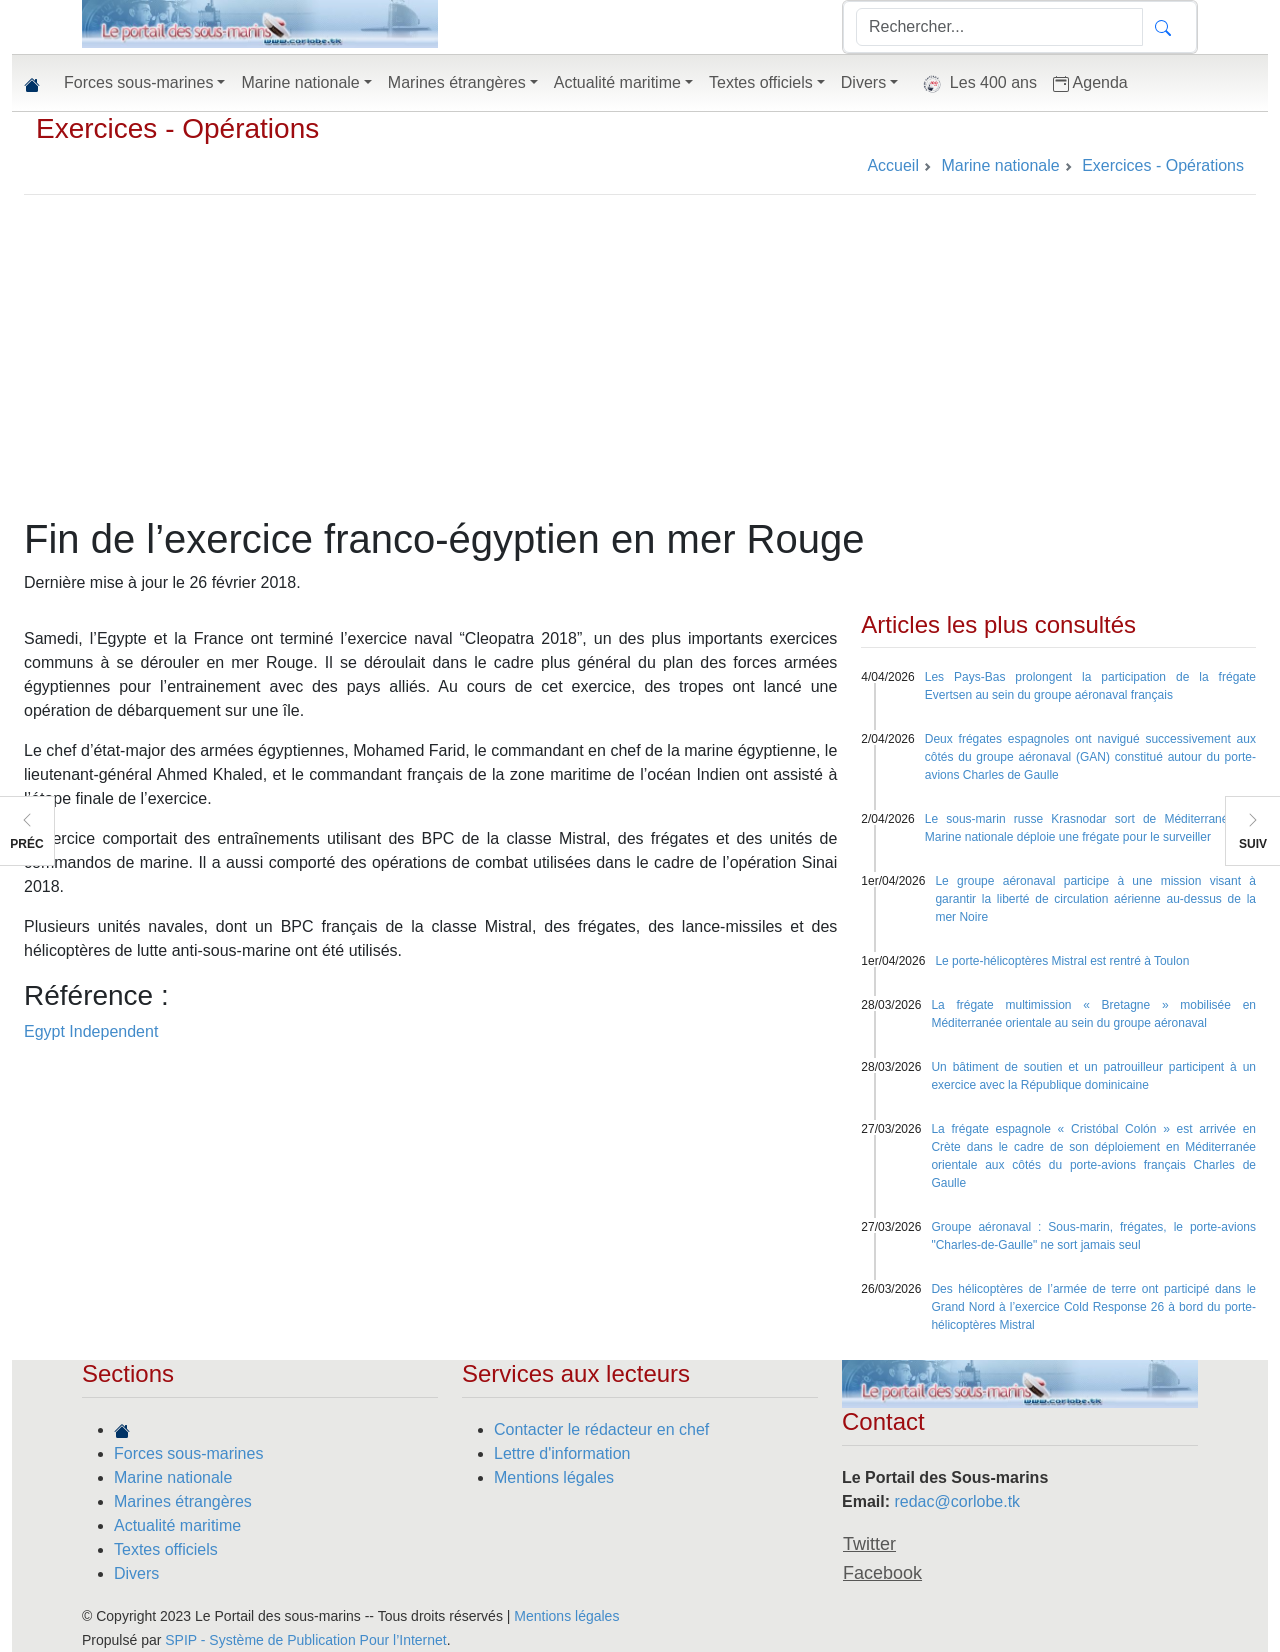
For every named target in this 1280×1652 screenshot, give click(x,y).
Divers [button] (863, 82)
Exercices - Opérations (177, 128)
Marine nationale (173, 1477)
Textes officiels (166, 1549)
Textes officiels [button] (761, 82)
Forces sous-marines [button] (138, 82)
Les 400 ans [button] (975, 84)
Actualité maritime (177, 1525)
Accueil (893, 165)
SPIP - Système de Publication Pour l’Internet (305, 1640)
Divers (136, 1573)
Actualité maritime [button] (617, 82)
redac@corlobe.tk (957, 1501)
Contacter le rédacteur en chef (601, 1429)
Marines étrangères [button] (457, 82)
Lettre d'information (562, 1453)
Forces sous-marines (188, 1453)
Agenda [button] (1090, 83)
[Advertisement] (640, 365)
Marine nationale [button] (300, 82)
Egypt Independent (91, 1031)
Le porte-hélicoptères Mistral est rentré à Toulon (1062, 961)
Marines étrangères (183, 1501)
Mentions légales (554, 1477)
